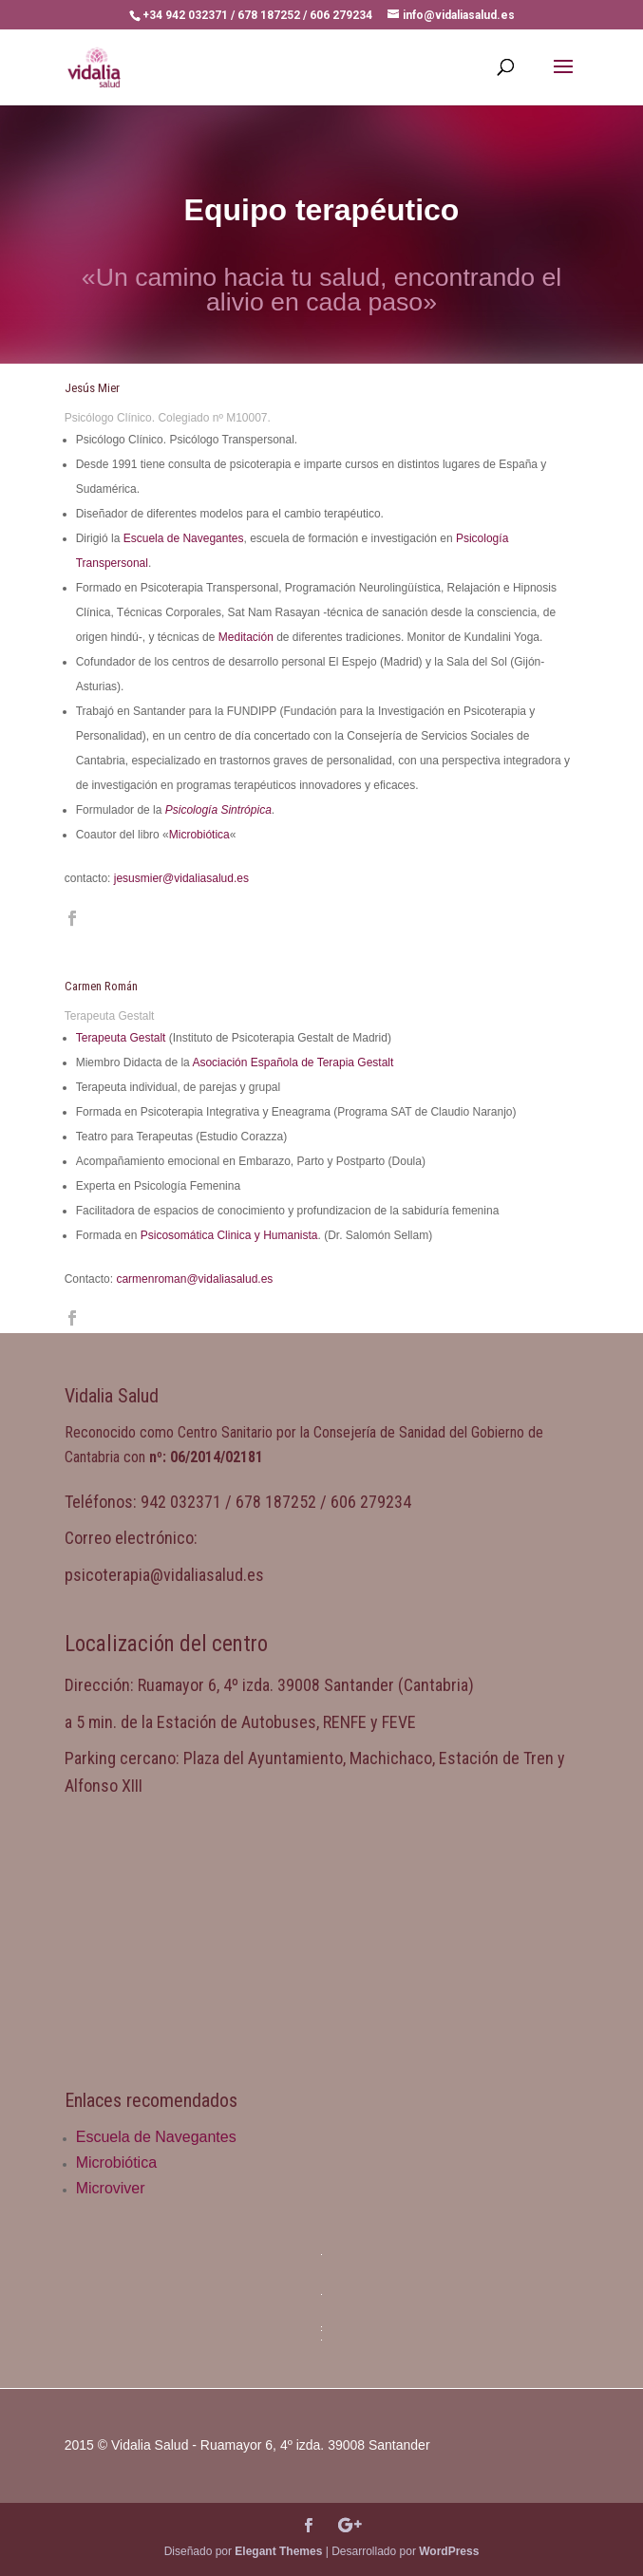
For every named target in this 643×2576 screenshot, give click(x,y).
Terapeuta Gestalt (121, 1037)
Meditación (246, 637)
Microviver (110, 2188)
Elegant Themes (278, 2551)
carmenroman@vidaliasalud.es (194, 1279)
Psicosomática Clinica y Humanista (229, 1235)
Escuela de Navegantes (183, 538)
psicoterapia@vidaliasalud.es (164, 1575)
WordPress (449, 2551)
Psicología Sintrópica (218, 810)
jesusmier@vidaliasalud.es (181, 878)
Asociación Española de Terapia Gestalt (292, 1062)
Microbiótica (199, 834)
